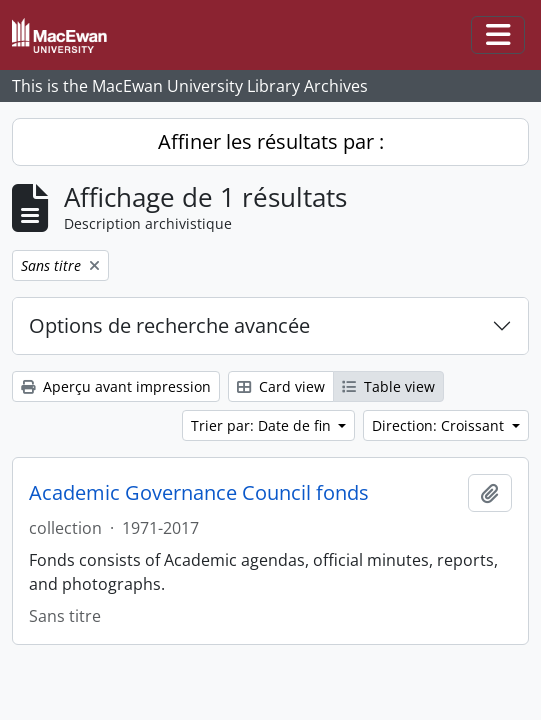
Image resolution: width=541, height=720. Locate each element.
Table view (388, 386)
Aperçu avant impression (116, 386)
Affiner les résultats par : (271, 141)
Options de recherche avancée (169, 325)
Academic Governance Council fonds (199, 493)
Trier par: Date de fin (263, 425)
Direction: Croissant (440, 425)
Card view (281, 386)
